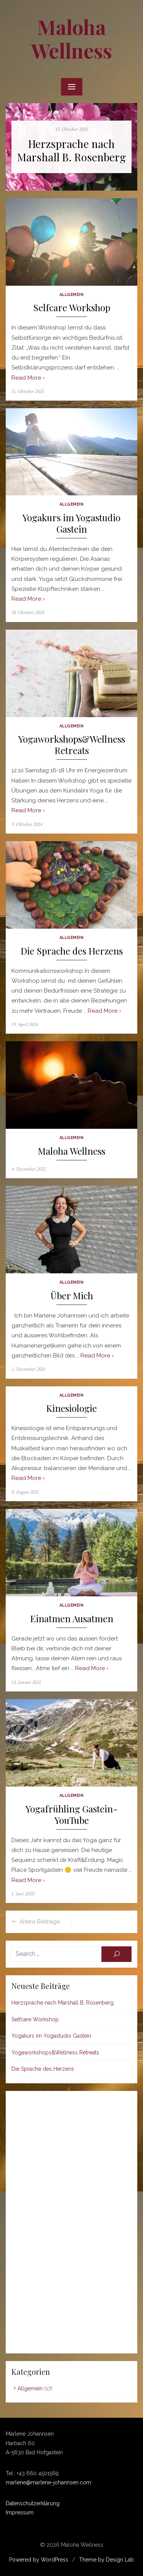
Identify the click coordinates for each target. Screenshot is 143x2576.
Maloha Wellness (71, 39)
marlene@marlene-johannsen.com (48, 2482)
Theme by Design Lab (106, 2560)
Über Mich (71, 1296)
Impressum (20, 2512)
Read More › (28, 377)
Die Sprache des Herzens (72, 951)
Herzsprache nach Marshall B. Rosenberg (71, 150)
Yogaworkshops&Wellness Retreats (71, 744)
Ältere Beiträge (39, 1921)
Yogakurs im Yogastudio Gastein (71, 523)
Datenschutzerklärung (32, 2503)
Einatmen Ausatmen (71, 1619)
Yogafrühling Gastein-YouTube (72, 1814)
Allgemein (71, 294)
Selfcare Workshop (71, 307)
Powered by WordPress (38, 2560)
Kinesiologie (71, 1408)
